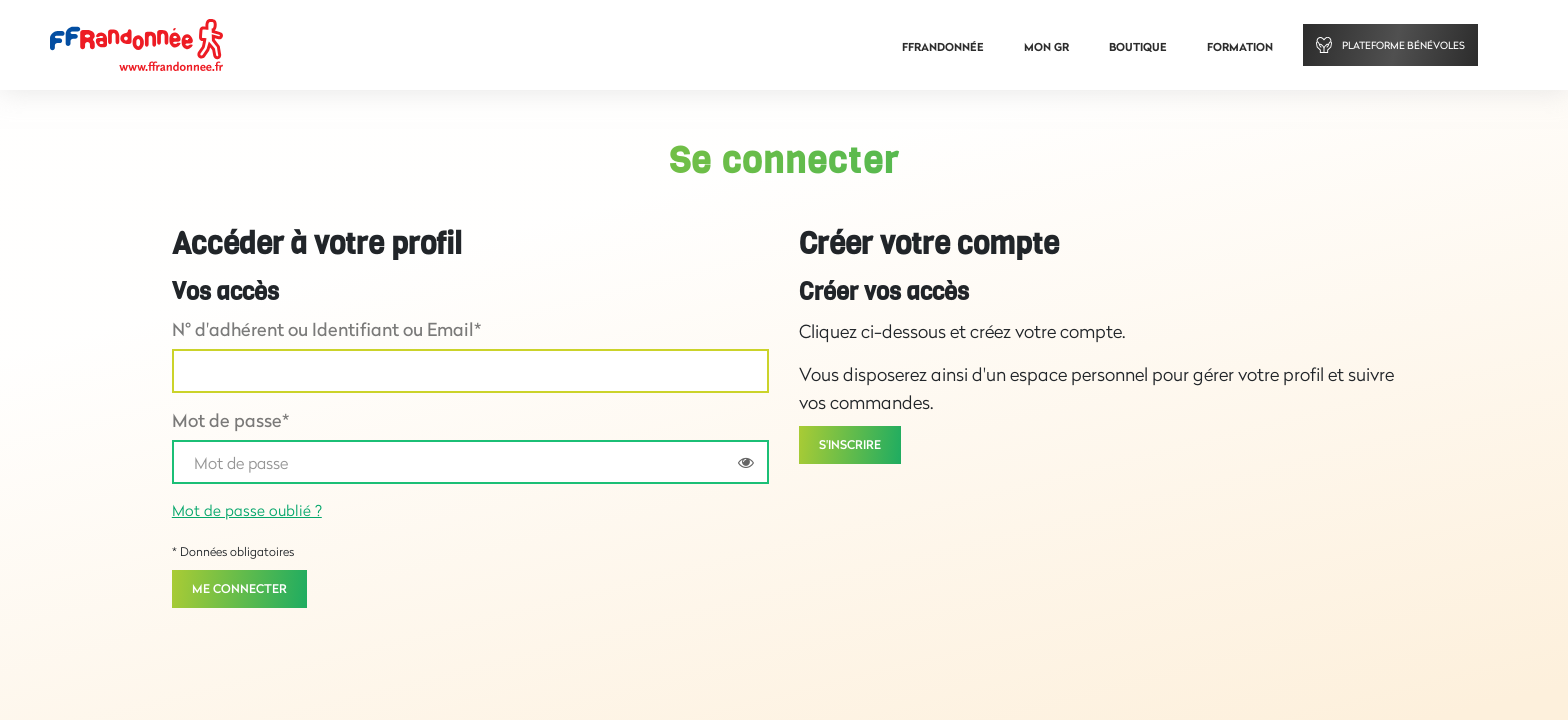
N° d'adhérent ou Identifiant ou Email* (326, 329)
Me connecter (239, 588)
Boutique (1138, 47)
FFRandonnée (943, 47)
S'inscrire (850, 444)
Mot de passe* (230, 420)
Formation (1240, 47)
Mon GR (1046, 47)
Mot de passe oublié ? (247, 510)
